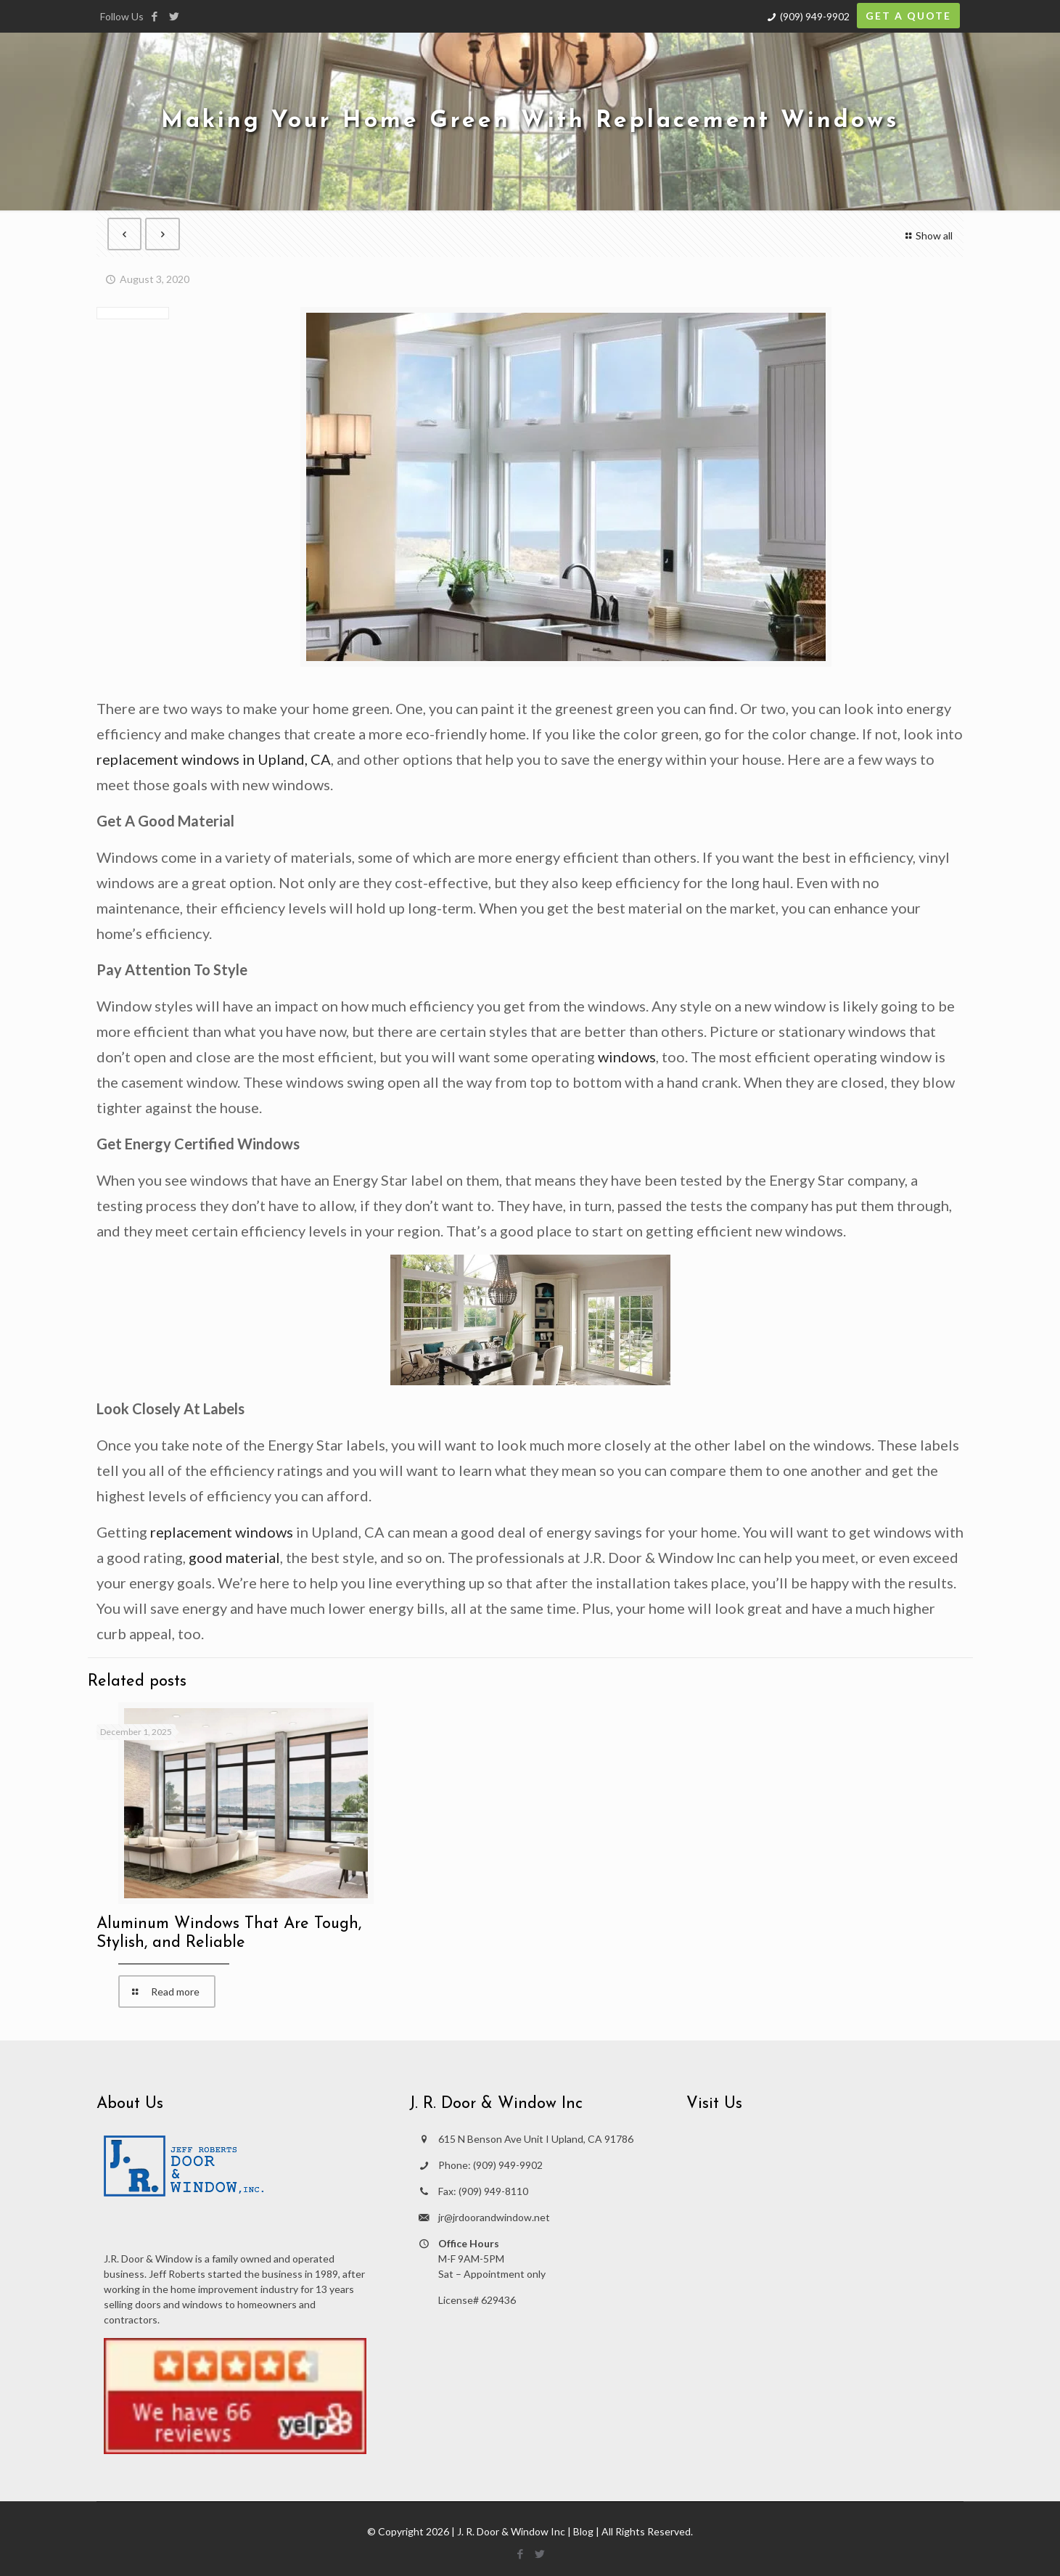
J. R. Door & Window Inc (511, 2531)
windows (627, 1056)
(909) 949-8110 (493, 2191)
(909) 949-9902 (815, 16)
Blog (583, 2531)
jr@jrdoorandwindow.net (494, 2217)
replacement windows (221, 1532)
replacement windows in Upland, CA (213, 759)
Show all (927, 235)
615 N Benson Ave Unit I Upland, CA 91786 (535, 2139)
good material (234, 1557)
